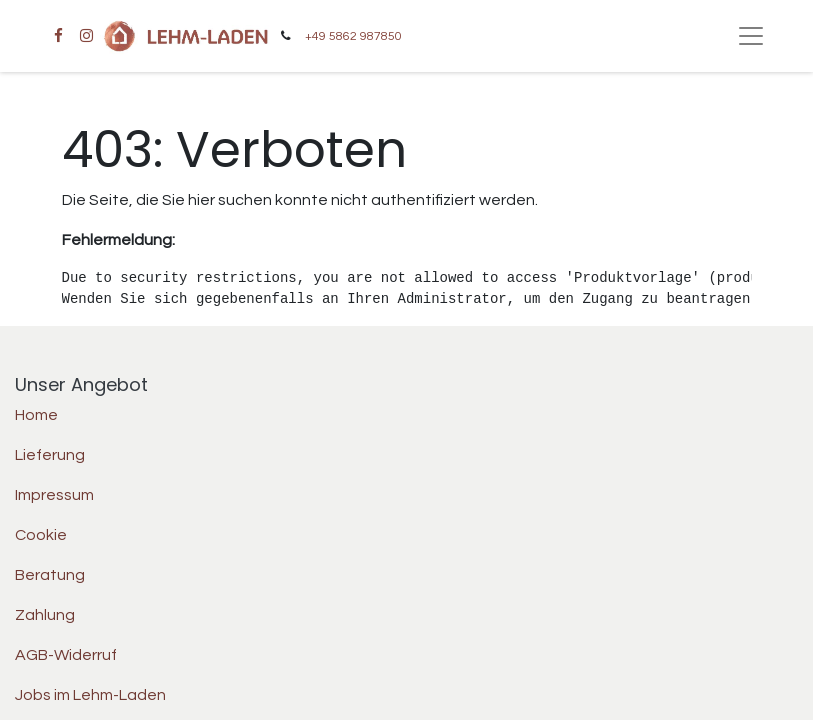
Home (36, 415)
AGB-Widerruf (66, 655)
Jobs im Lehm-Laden (90, 695)
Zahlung (45, 615)
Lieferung (50, 455)
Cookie (41, 535)
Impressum (54, 495)
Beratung (50, 575)
